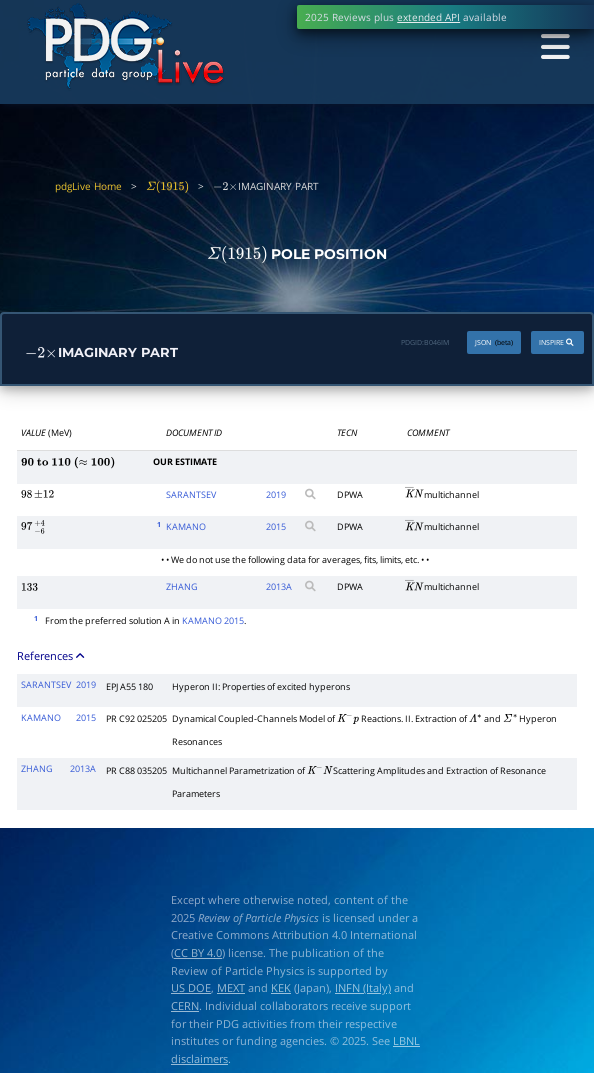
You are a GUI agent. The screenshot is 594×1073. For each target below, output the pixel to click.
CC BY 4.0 (198, 952)
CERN (185, 1005)
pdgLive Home (88, 186)
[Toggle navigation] (553, 47)
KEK (281, 988)
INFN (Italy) (363, 988)
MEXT (231, 988)
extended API (428, 17)
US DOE (191, 988)
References (52, 655)
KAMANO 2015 (213, 621)
